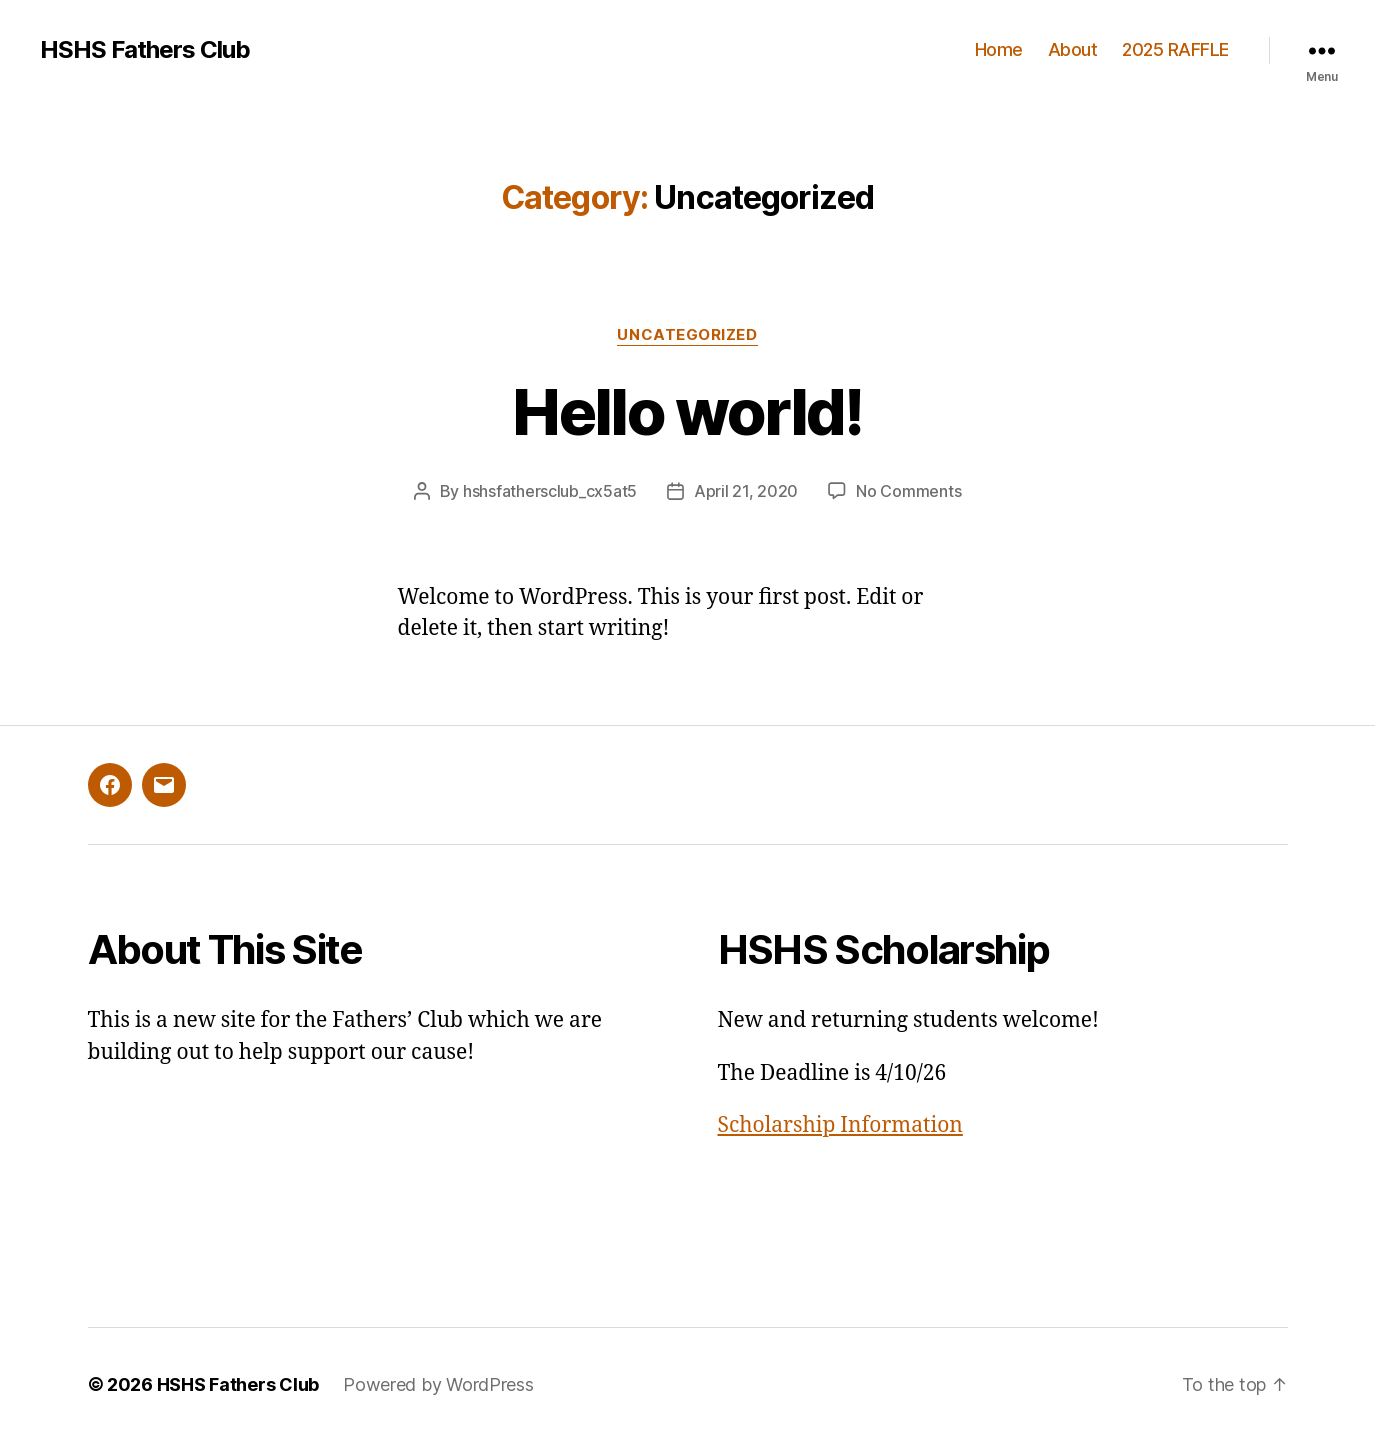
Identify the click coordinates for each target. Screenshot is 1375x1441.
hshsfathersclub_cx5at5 (550, 491)
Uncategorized (687, 335)
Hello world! (687, 411)
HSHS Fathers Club (145, 50)
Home (999, 49)
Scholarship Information (840, 1125)
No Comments (908, 491)
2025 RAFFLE (1175, 49)
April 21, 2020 (746, 491)
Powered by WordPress (438, 1384)
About (1073, 49)
